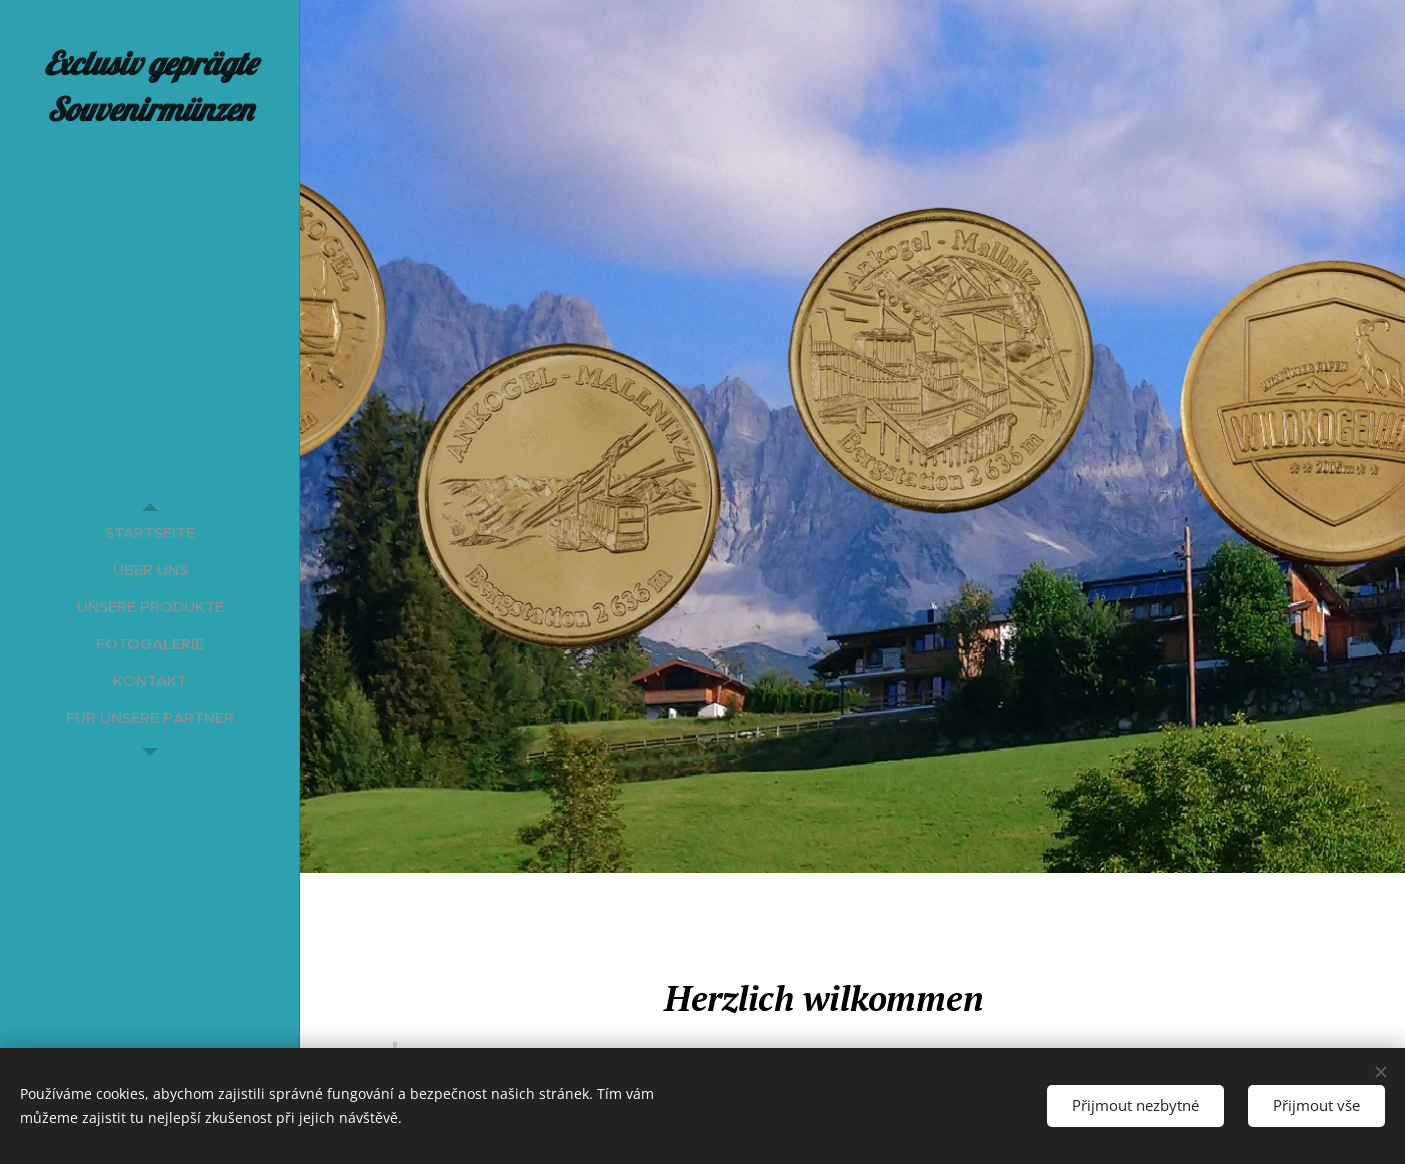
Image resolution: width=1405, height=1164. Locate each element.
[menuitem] (150, 532)
